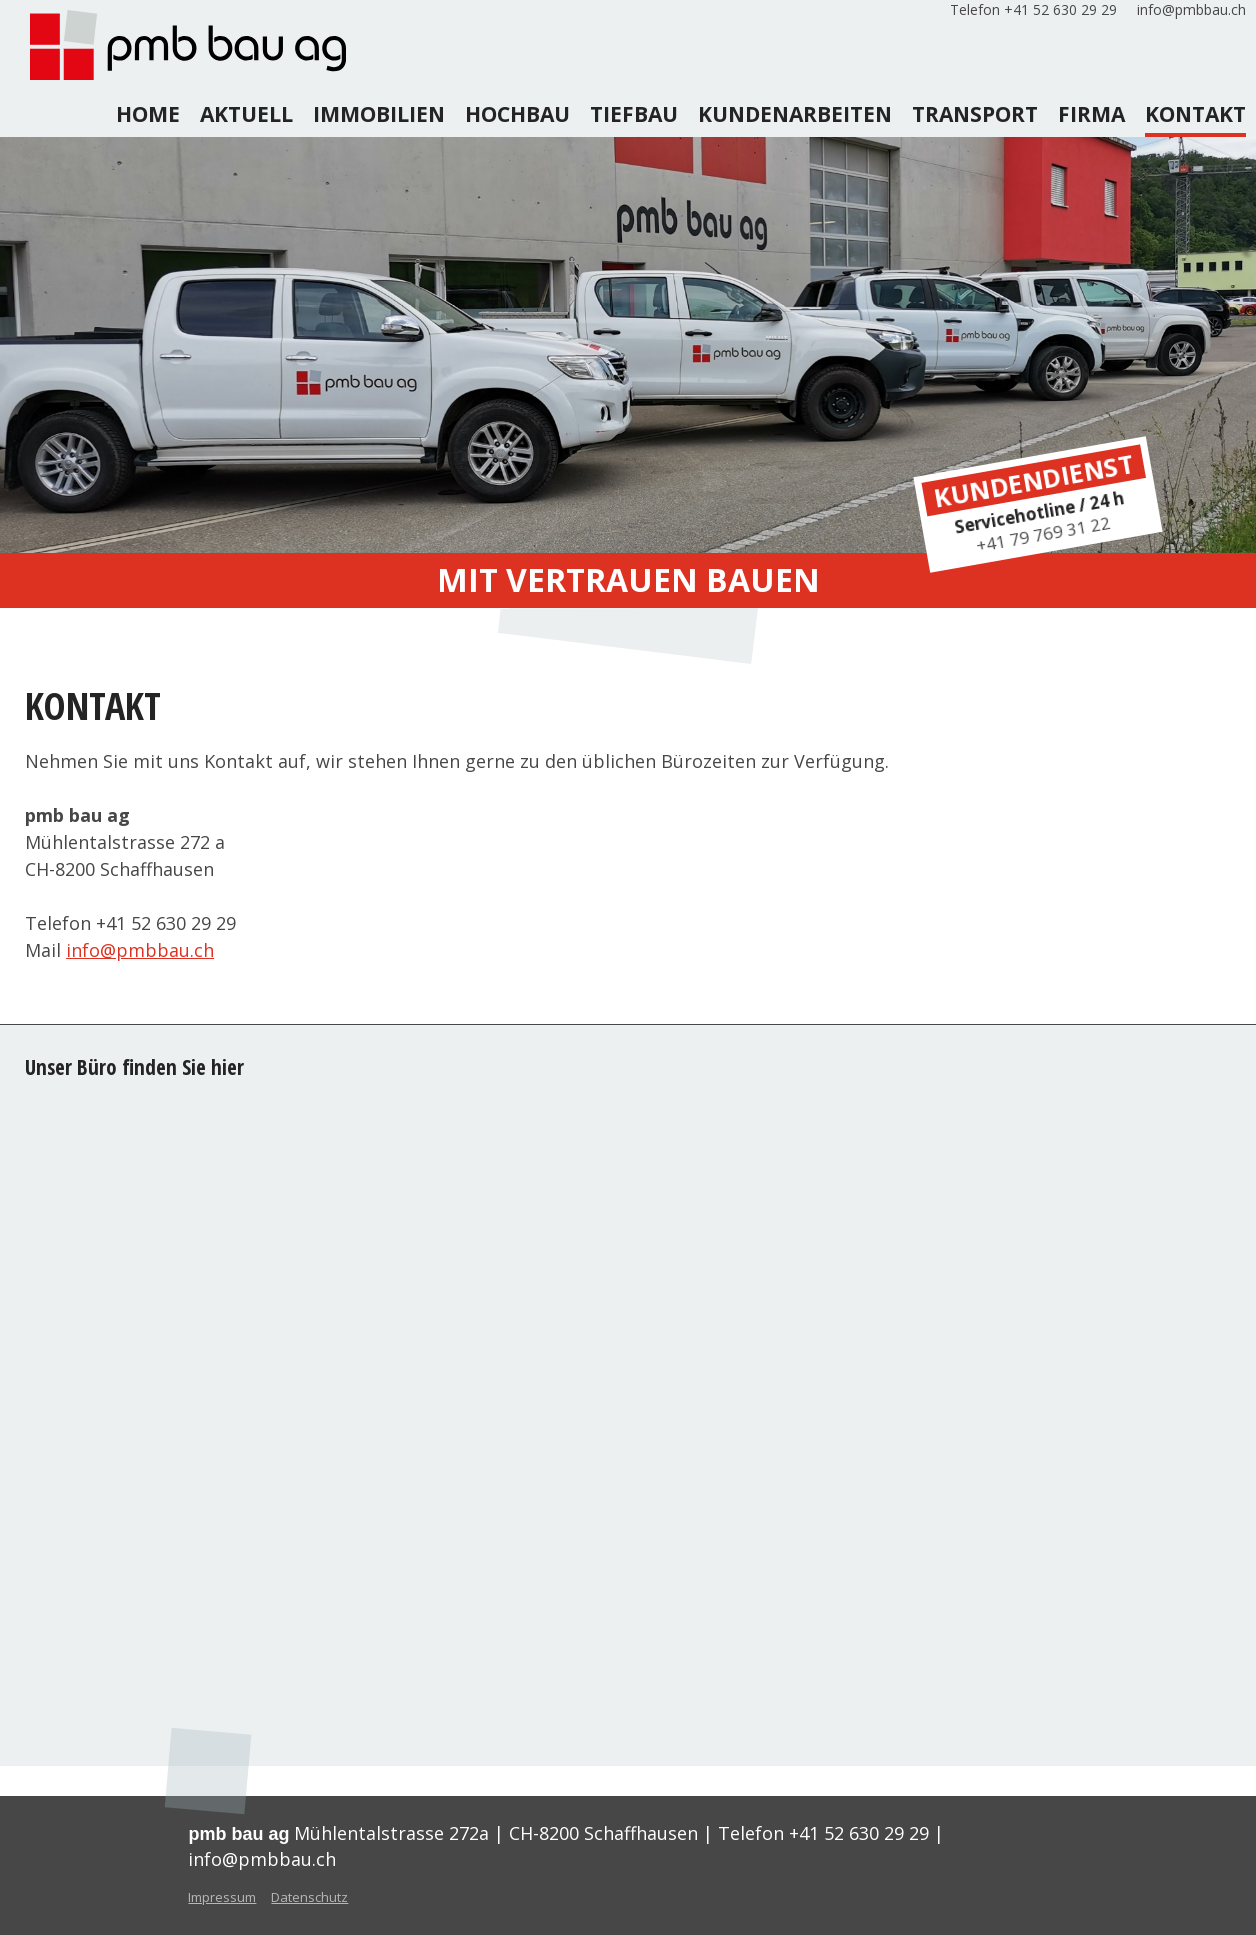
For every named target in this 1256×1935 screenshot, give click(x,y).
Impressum (222, 1897)
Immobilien (379, 114)
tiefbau (634, 114)
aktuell (246, 114)
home (148, 114)
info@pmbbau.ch (1191, 9)
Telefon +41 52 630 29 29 (1033, 9)
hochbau (517, 114)
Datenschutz (309, 1897)
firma (1091, 114)
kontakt (1195, 114)
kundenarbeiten (795, 114)
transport (975, 114)
